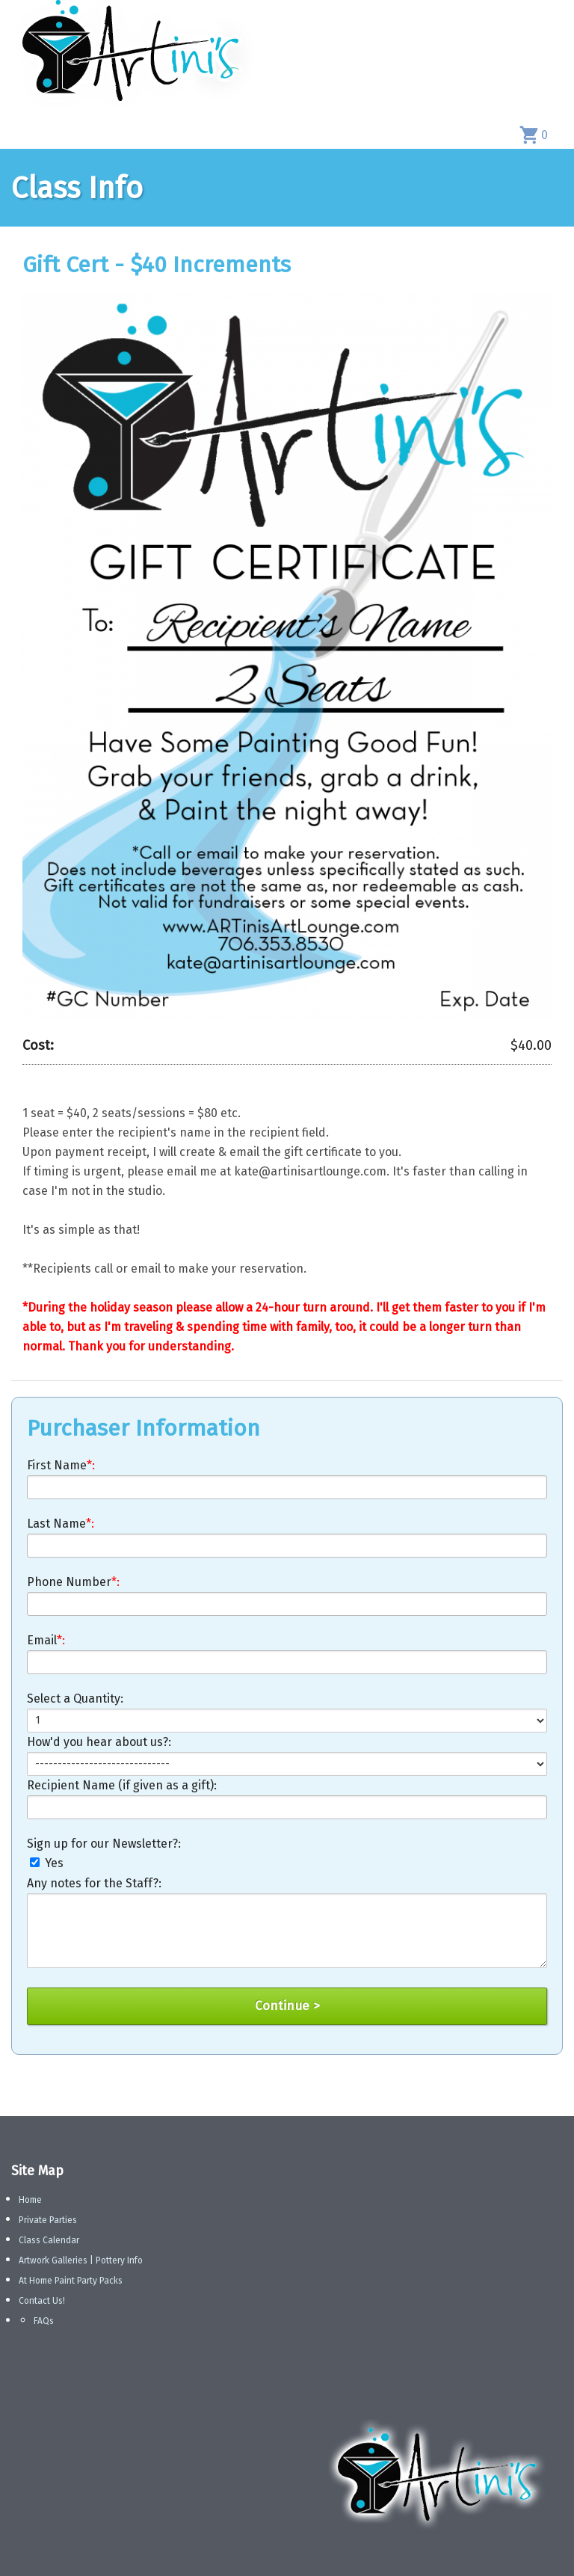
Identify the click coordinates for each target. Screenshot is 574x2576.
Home (30, 2200)
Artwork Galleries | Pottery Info (81, 2260)
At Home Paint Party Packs (71, 2280)
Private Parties (48, 2220)
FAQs (44, 2321)
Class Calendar (49, 2240)
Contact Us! (42, 2301)
